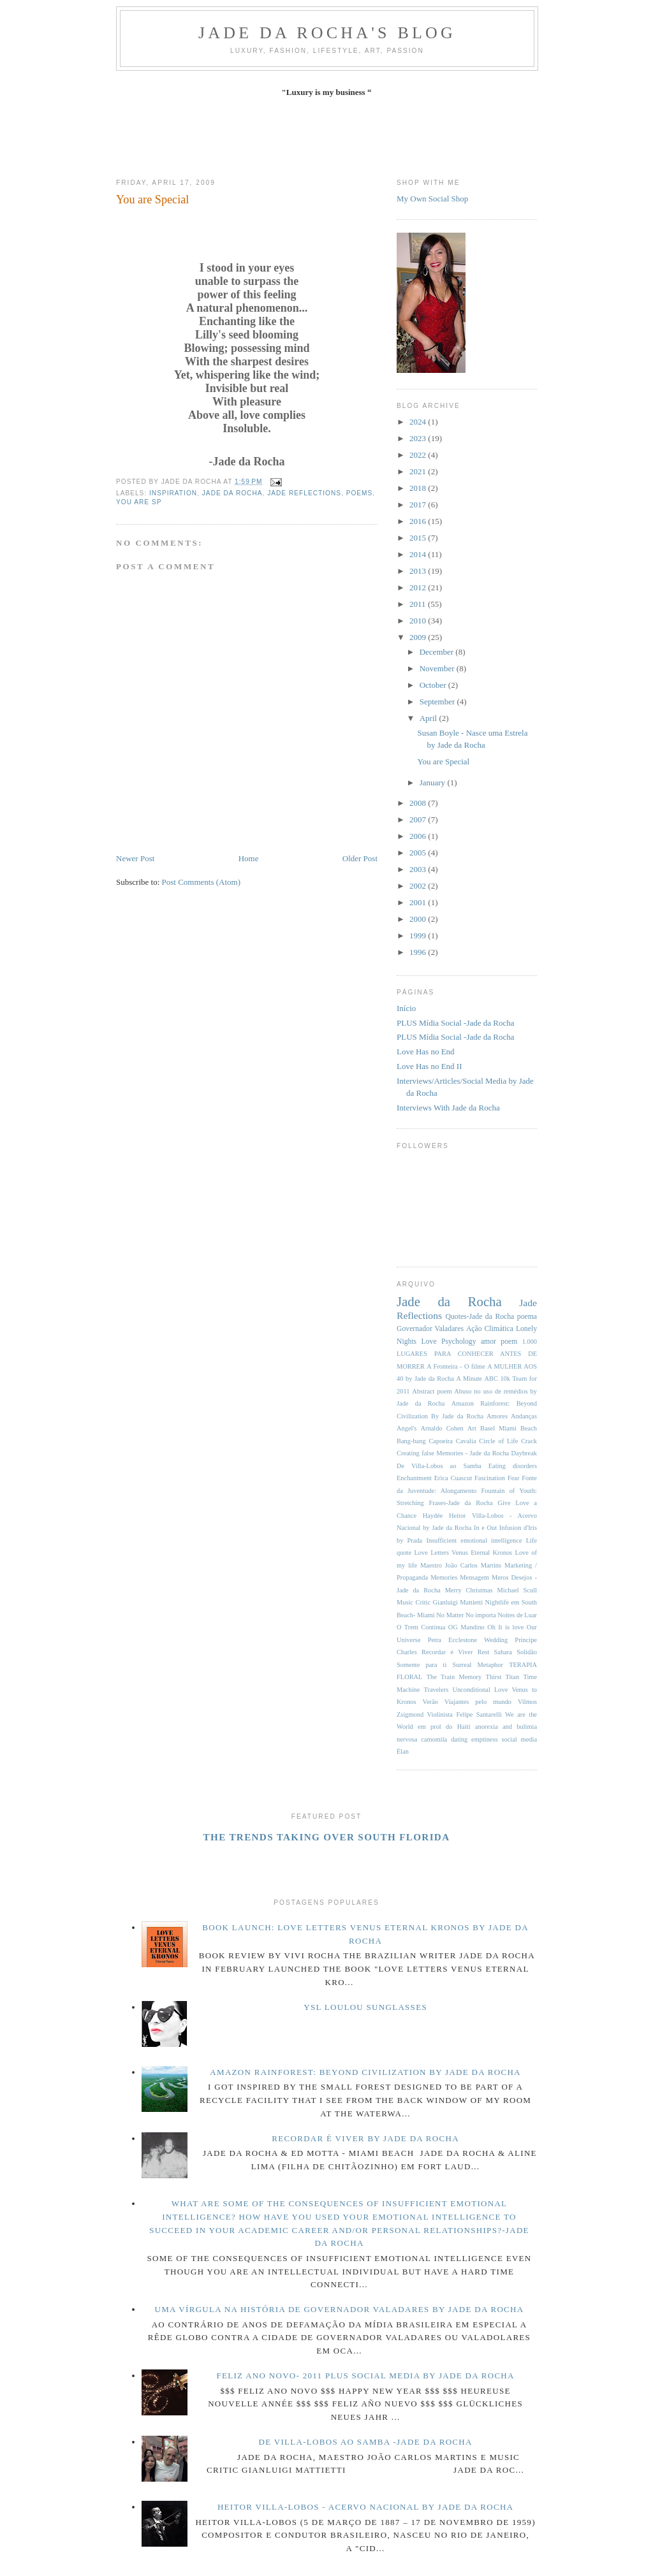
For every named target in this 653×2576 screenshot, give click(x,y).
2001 (418, 902)
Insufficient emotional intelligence (474, 1540)
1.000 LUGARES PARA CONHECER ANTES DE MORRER (467, 1354)
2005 (418, 852)
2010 (418, 620)
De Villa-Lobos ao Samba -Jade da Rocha (366, 2442)
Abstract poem (431, 1391)
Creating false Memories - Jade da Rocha (453, 1453)
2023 (418, 438)
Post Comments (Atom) (201, 882)
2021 (418, 471)
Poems (359, 493)
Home (248, 858)
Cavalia (466, 1440)
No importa (481, 1615)
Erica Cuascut (453, 1477)
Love (429, 1341)
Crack (529, 1440)
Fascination (489, 1477)
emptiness (484, 1739)
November (438, 668)
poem (509, 1341)
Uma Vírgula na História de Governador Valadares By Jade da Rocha (339, 2309)
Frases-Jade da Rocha (460, 1502)
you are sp (138, 502)
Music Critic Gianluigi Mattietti (440, 1602)
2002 (418, 886)
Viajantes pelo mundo (477, 1701)
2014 (418, 554)
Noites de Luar (517, 1615)
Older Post (360, 858)
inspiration (173, 493)
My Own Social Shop (432, 198)
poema (527, 1317)
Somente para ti (421, 1664)
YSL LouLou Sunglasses (365, 2007)
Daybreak (524, 1453)
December (438, 652)
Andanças (524, 1416)
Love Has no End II (429, 1066)
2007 (418, 819)
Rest (483, 1651)
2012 (418, 587)
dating (459, 1739)
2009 (418, 637)
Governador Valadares (430, 1329)
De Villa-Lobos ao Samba (439, 1465)
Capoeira (441, 1440)
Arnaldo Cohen (441, 1428)
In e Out (485, 1527)
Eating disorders (512, 1465)
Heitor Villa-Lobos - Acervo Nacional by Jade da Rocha (365, 2507)
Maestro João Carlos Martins (460, 1565)
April (429, 718)
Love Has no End (426, 1051)
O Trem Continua (421, 1627)
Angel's (406, 1428)
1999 (418, 935)
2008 (418, 803)
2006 (418, 836)
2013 (418, 571)
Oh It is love (505, 1627)
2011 (418, 604)
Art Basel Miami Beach (502, 1428)
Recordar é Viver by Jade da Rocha (365, 2138)
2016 (418, 521)
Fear (513, 1477)
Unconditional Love (480, 1689)
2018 (418, 488)
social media (519, 1739)
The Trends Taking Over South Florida (326, 1836)
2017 (418, 504)
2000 (418, 919)
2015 (418, 537)
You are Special (152, 199)
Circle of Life (498, 1440)
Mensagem (474, 1577)
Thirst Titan (503, 1676)
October (434, 685)
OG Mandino (466, 1627)
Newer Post (135, 858)
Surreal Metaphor (477, 1664)
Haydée (433, 1515)
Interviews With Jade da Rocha (448, 1107)
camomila (434, 1739)
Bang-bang (411, 1440)
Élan (403, 1751)
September (438, 701)
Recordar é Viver (447, 1651)
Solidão (527, 1651)
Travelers (435, 1689)
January (434, 782)
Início (406, 1008)
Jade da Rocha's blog (327, 33)
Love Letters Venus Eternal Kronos (464, 1552)
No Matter (450, 1615)
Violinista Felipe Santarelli (464, 1714)
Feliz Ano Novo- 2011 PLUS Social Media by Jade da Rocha (365, 2375)
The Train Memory (454, 1676)
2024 (418, 421)
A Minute (469, 1378)
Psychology (458, 1341)
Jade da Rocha (232, 493)
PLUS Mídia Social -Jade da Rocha (456, 1023)
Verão (430, 1701)
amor (488, 1341)
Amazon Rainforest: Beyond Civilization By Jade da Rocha (365, 2072)
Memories (443, 1577)
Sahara (503, 1651)
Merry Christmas (469, 1590)
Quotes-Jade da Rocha (480, 1317)
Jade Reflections (304, 493)
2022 (418, 455)
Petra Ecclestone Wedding (468, 1639)
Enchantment (414, 1477)
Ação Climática (489, 1329)
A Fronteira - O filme (456, 1366)
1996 (418, 952)
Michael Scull (517, 1590)
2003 (418, 869)
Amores (497, 1416)
